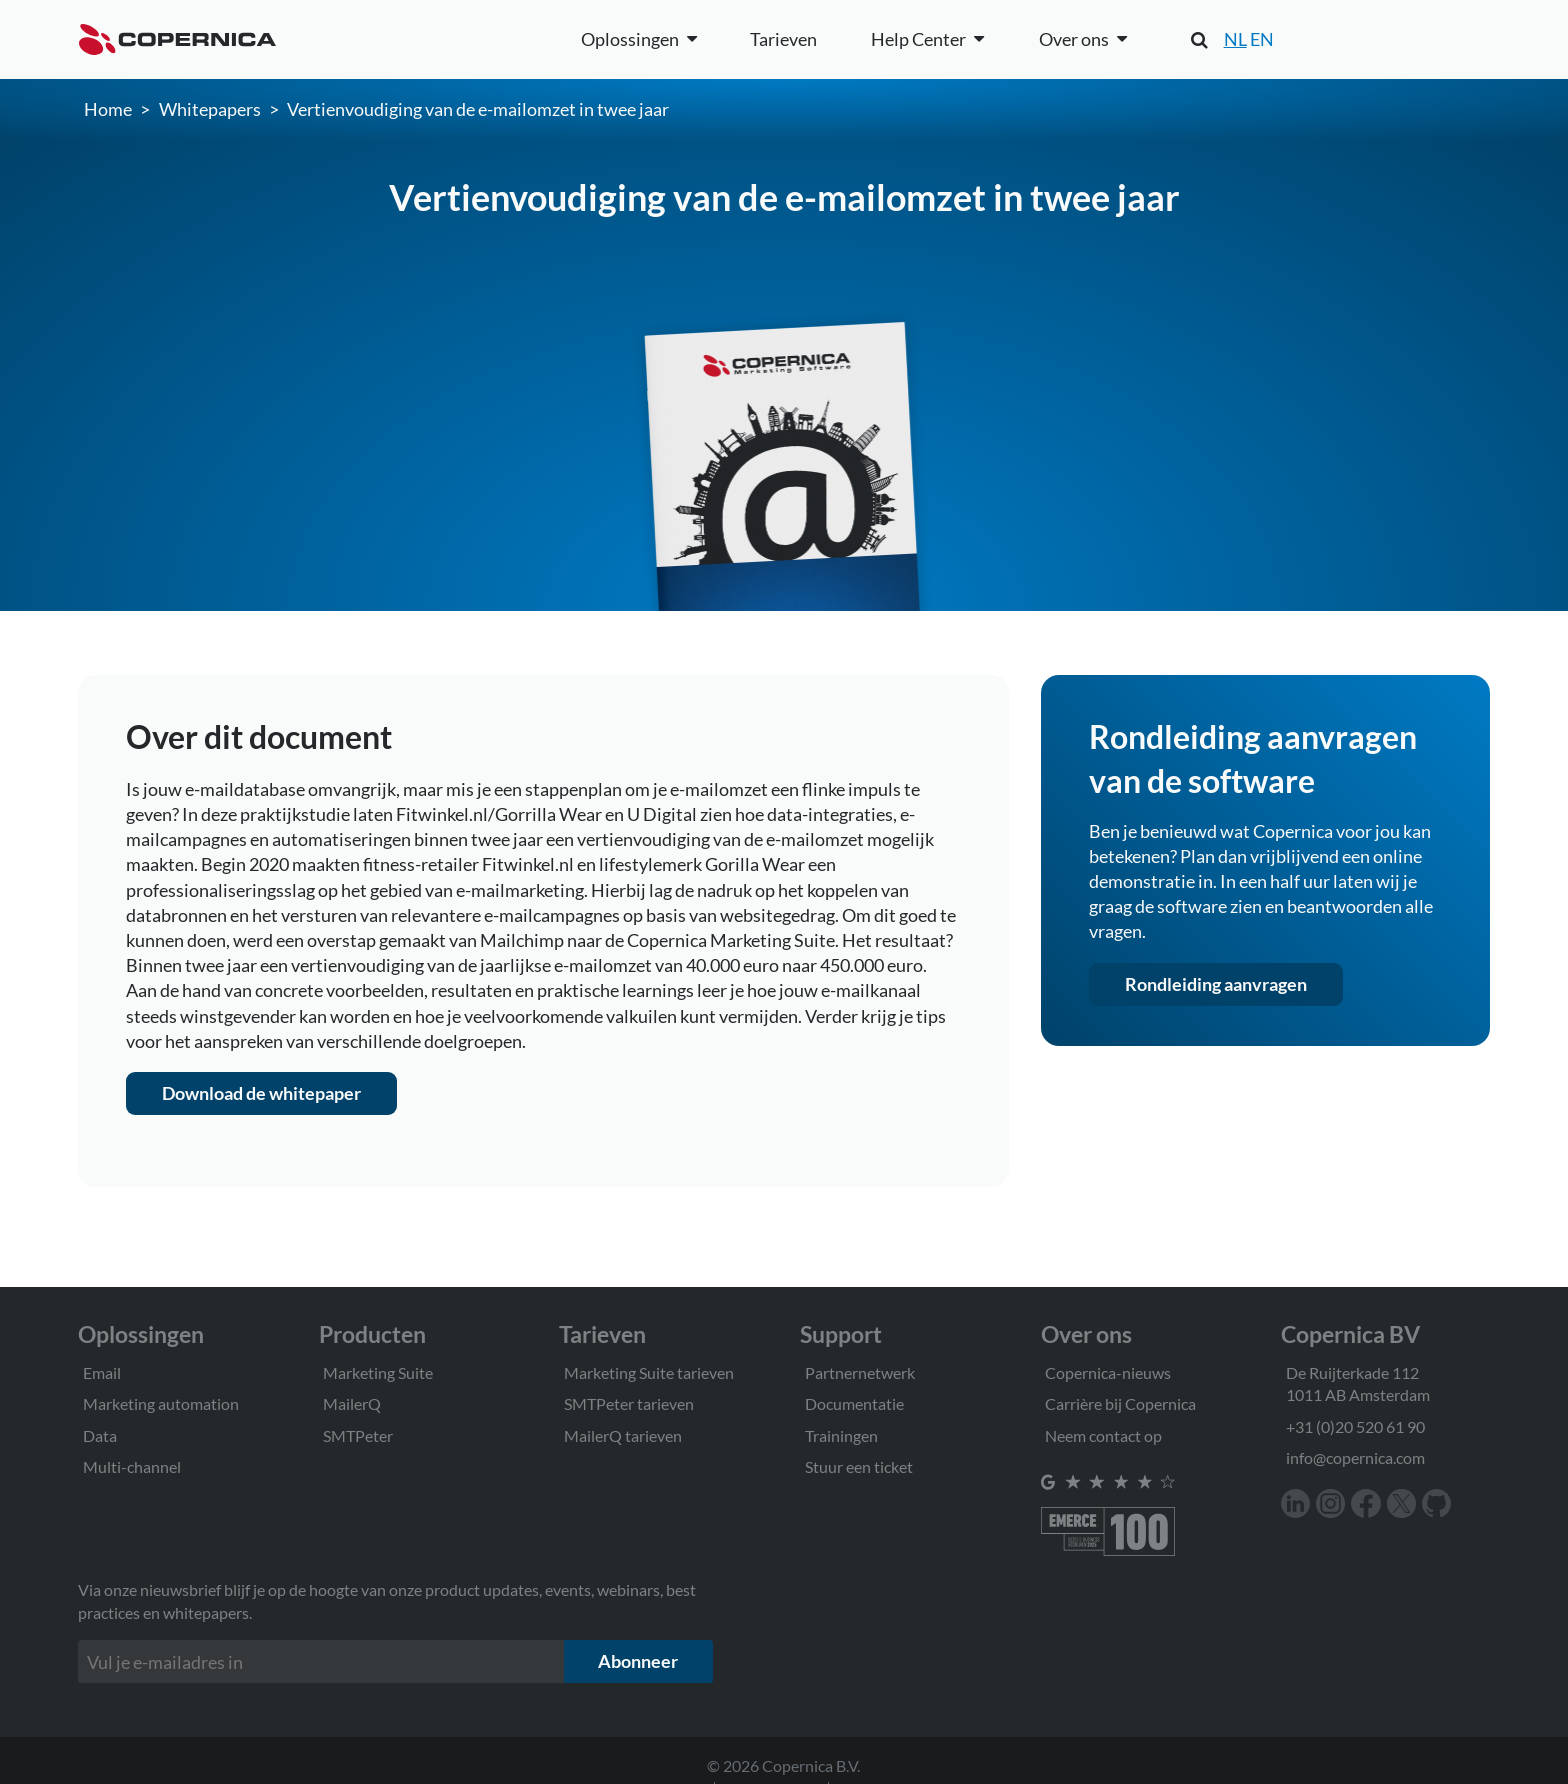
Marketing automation (161, 1403)
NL (1235, 39)
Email (102, 1372)
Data (100, 1435)
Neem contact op (1103, 1435)
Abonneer (638, 1661)
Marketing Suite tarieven (649, 1372)
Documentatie (854, 1403)
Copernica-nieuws (1108, 1372)
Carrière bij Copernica (1120, 1403)
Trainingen (841, 1435)
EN (1262, 39)
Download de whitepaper (261, 1093)
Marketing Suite (378, 1372)
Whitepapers (210, 109)
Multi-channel (132, 1466)
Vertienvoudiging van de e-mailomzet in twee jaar (478, 109)
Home (108, 109)
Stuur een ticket (859, 1466)
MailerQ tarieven (623, 1435)
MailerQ (352, 1403)
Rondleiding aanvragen (1216, 984)
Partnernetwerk (860, 1372)
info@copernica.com (1355, 1457)
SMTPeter (358, 1435)
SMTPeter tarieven (629, 1403)
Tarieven (783, 39)
